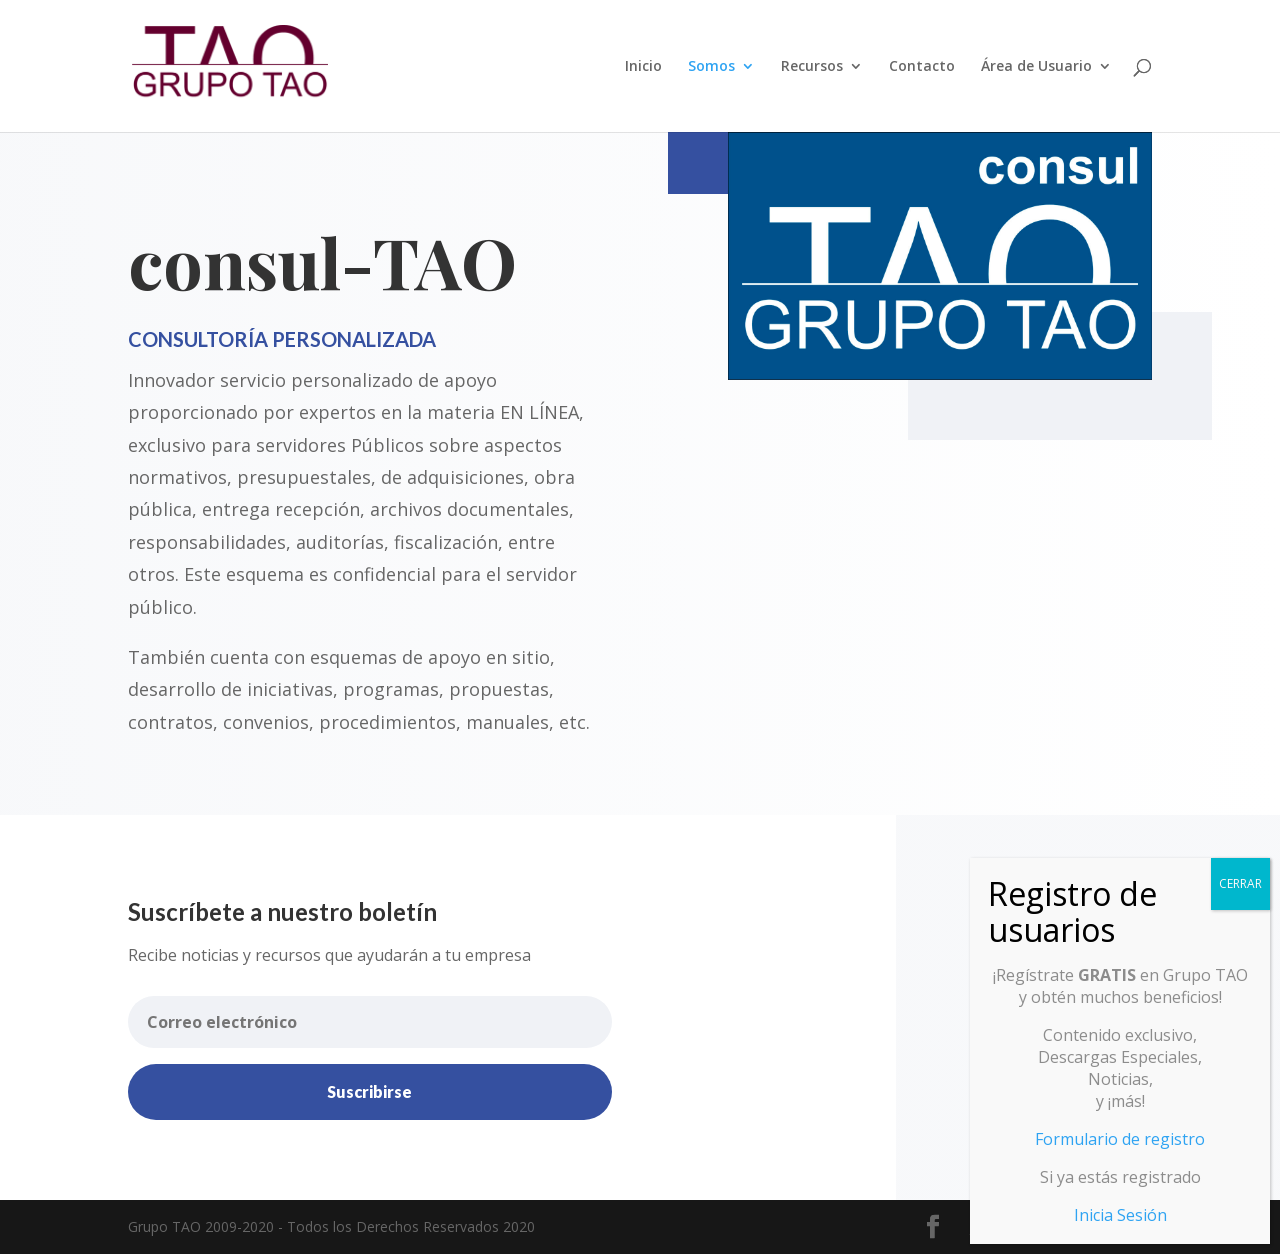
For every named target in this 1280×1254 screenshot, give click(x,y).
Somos (711, 67)
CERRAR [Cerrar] (1240, 883)
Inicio (643, 67)
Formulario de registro (1120, 1139)
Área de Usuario (1036, 67)
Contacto (922, 67)
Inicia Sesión (1120, 1215)
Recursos (812, 67)
